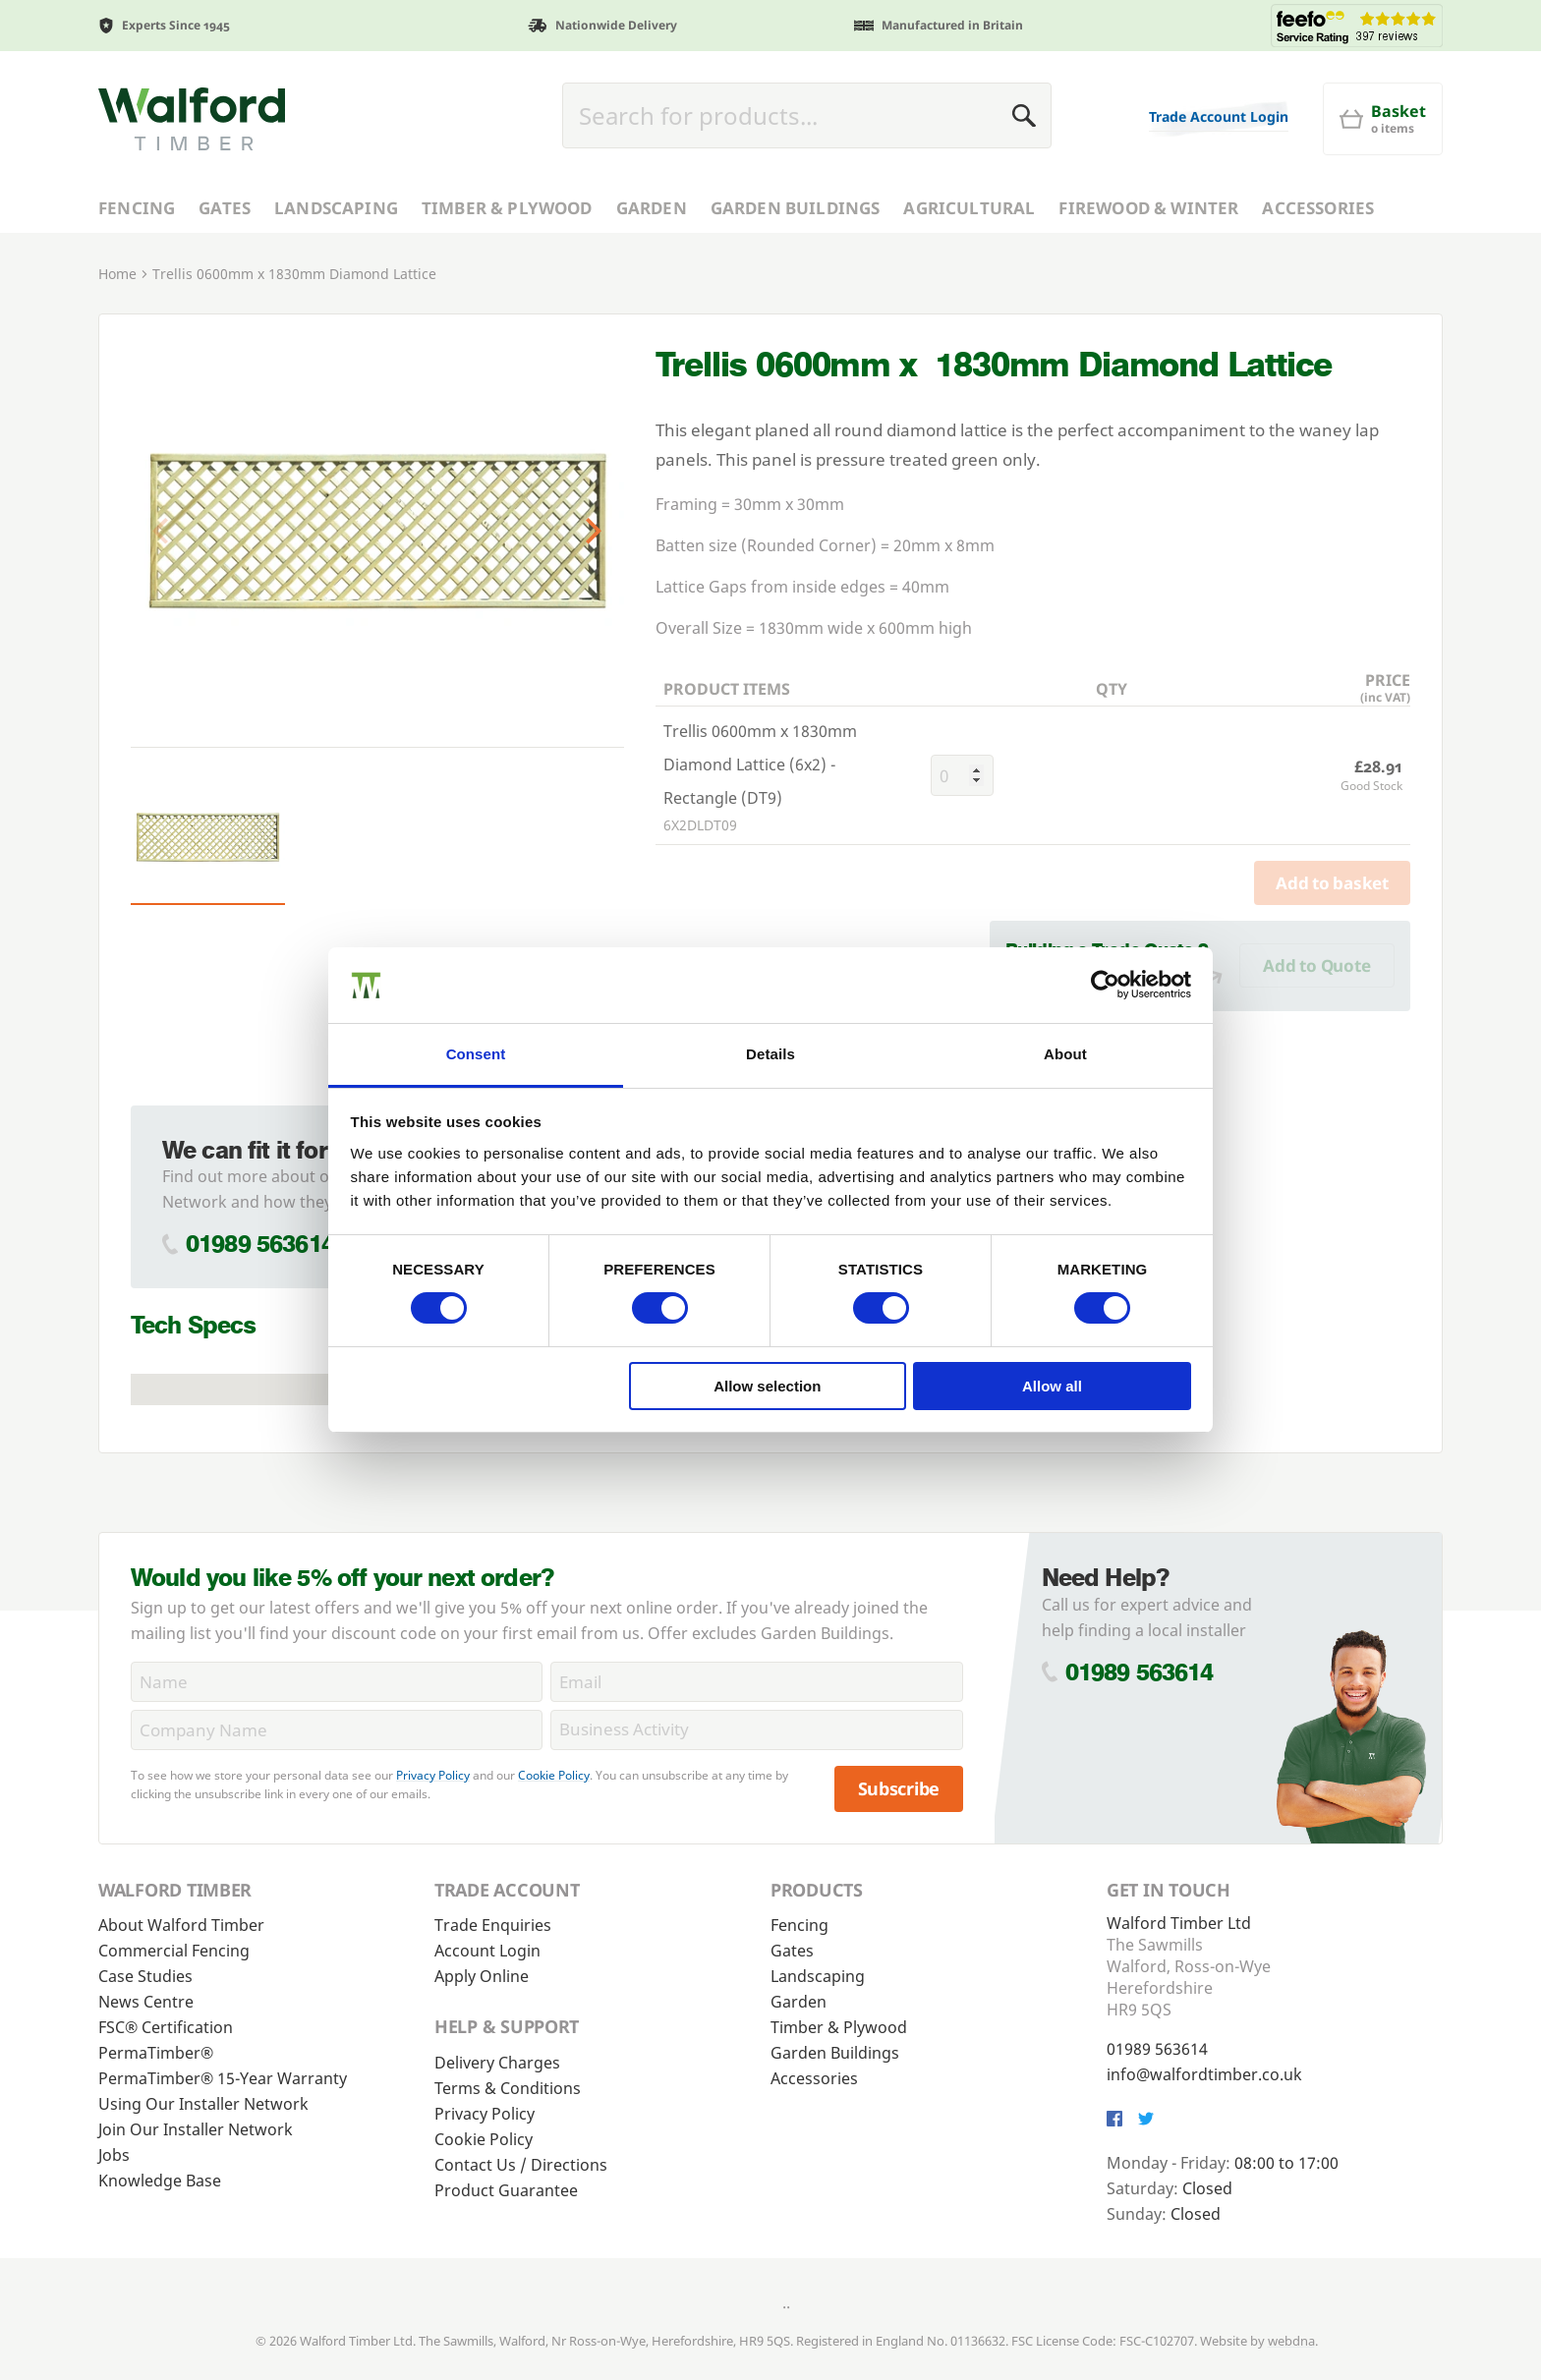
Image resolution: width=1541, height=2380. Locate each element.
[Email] (756, 1682)
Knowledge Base (159, 2180)
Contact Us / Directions (520, 2165)
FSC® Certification (165, 2027)
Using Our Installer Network (203, 2104)
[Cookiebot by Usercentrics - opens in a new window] (1105, 984)
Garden (651, 208)
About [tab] (1065, 1054)
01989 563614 (260, 1243)
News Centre (146, 2001)
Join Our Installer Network (195, 2129)
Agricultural (969, 208)
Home (117, 273)
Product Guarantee (506, 2190)
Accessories (1318, 208)
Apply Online (481, 1976)
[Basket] (1383, 119)
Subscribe (899, 1788)
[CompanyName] (336, 1730)
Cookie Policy (554, 1775)
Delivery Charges (497, 2062)
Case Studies (145, 1976)
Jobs (114, 2155)
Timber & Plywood (507, 208)
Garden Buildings (796, 208)
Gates (225, 208)
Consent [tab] (476, 1054)
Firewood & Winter (1148, 208)
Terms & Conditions (507, 2088)
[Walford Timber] (191, 118)
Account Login (487, 1950)
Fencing (136, 208)
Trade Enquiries (492, 1925)
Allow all (1052, 1386)
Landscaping (336, 208)
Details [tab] (770, 1054)
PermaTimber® (155, 2053)
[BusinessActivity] (756, 1730)
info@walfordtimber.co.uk (1204, 2074)
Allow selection (767, 1386)
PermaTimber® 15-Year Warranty (222, 2078)
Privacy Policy (433, 1775)
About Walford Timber (181, 1925)
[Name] (336, 1682)
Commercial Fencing (174, 1950)
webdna (1291, 2341)
